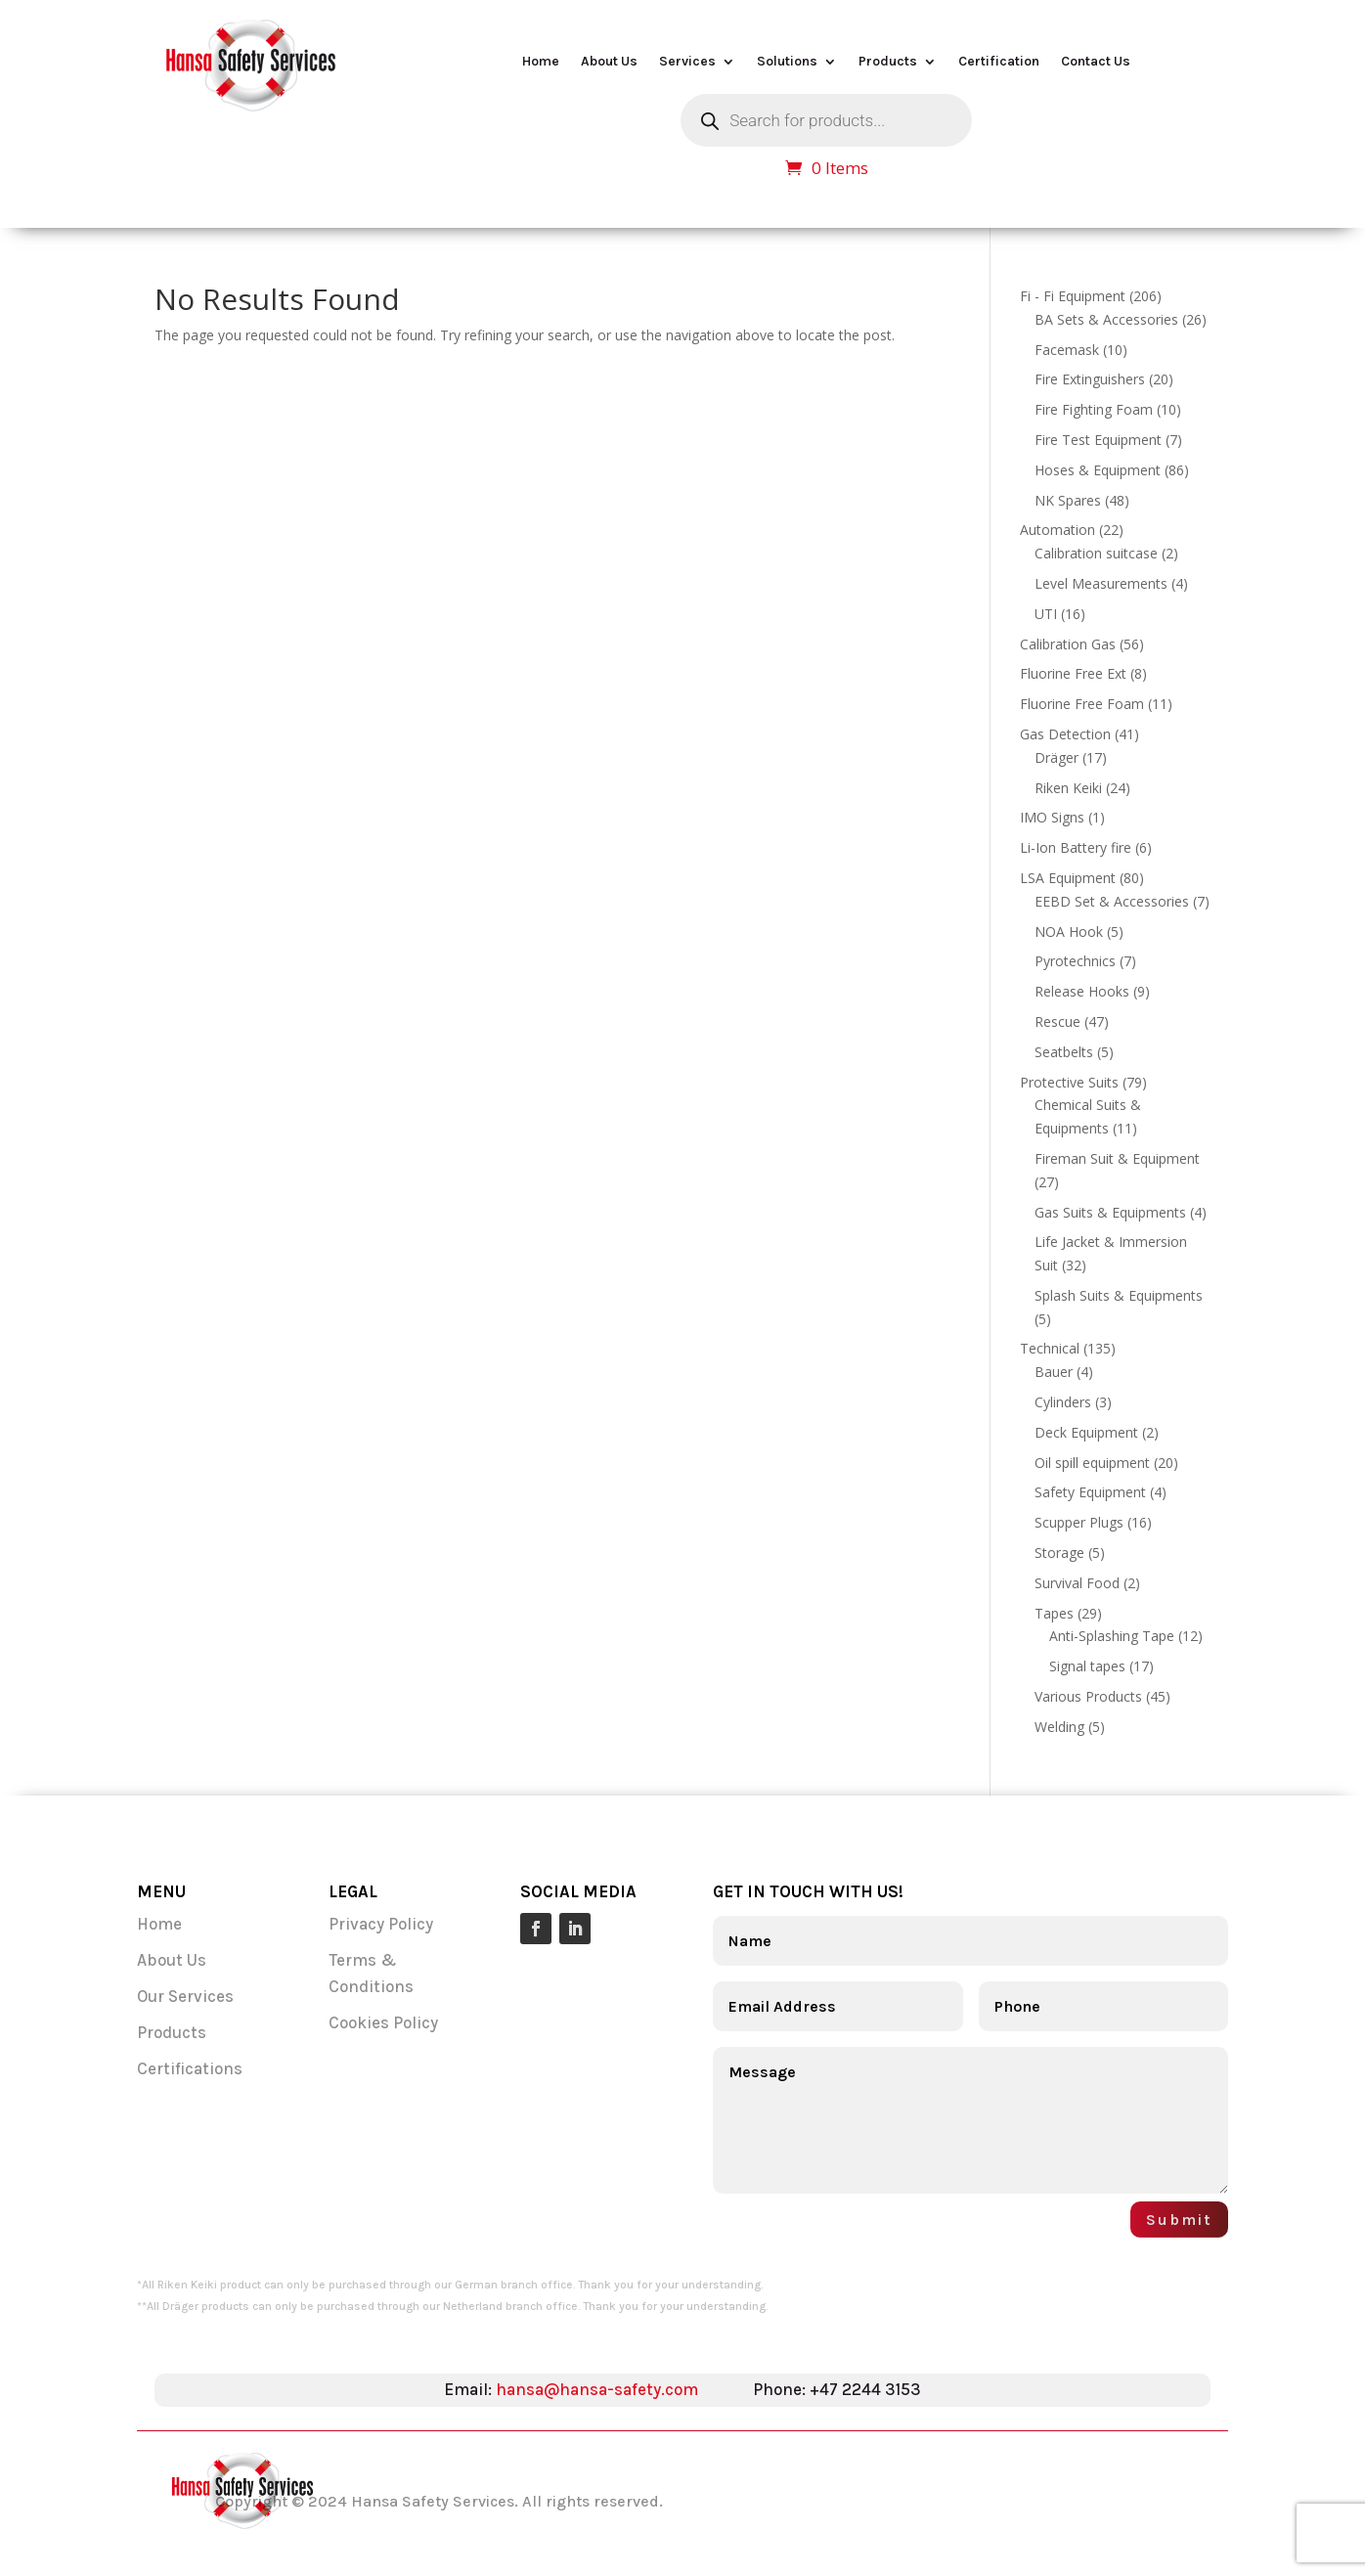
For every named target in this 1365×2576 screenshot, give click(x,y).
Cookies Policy (383, 2022)
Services (687, 62)
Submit (1179, 2219)
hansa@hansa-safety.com (597, 2389)
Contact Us (1095, 62)
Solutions (787, 62)
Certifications (189, 2068)
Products (888, 62)
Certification (998, 62)
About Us (609, 62)
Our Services (187, 1996)
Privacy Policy (381, 1923)
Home (540, 62)
